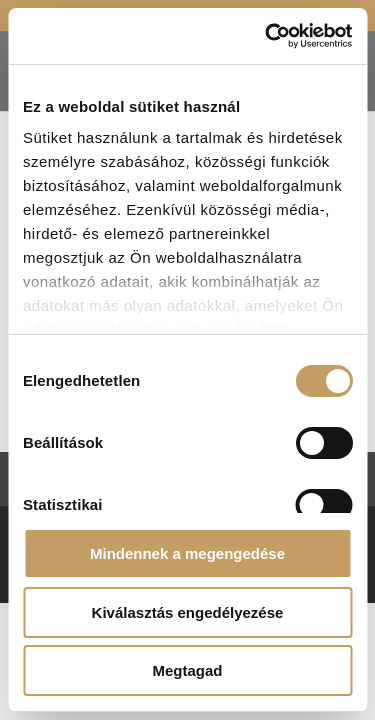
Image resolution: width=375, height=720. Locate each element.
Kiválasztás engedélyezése (188, 612)
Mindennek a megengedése (187, 553)
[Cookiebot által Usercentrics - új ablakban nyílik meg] (267, 36)
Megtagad (187, 670)
